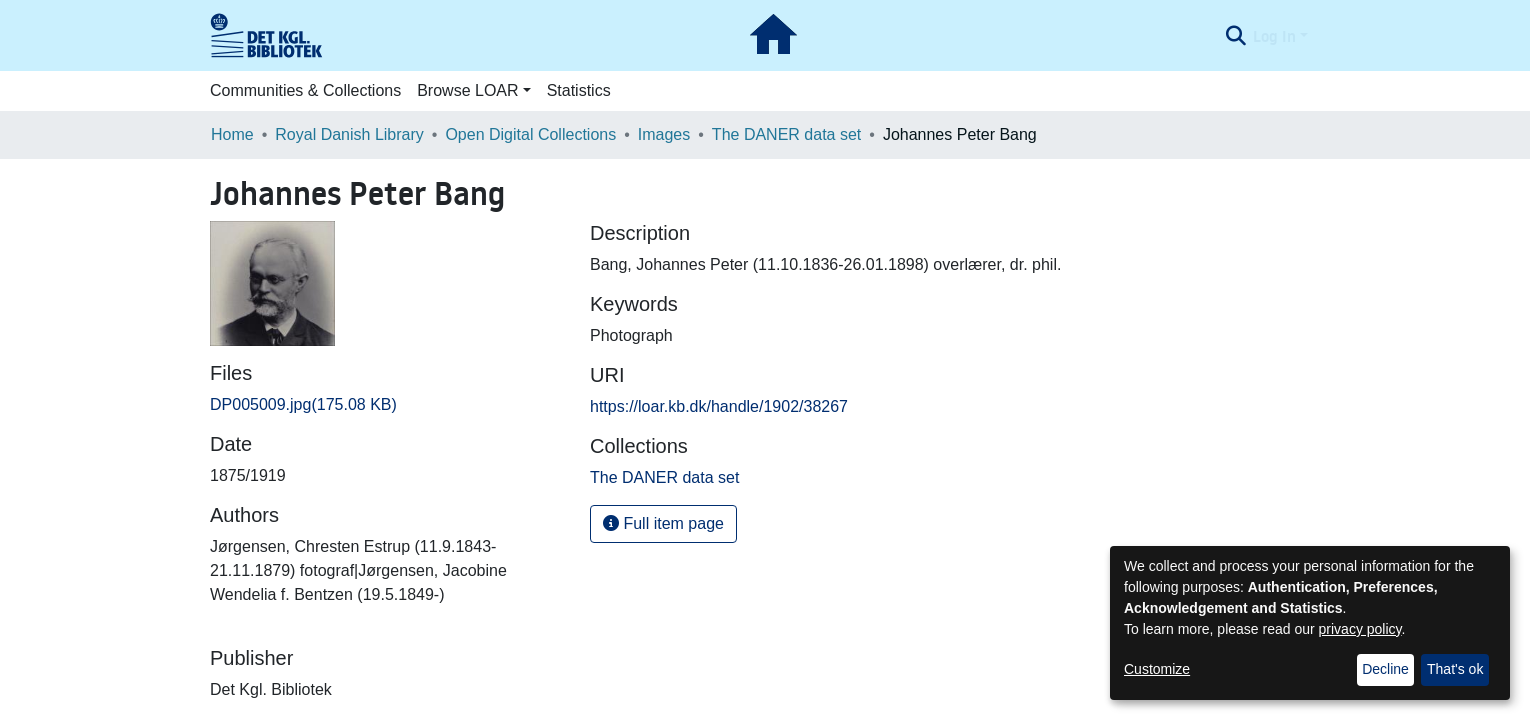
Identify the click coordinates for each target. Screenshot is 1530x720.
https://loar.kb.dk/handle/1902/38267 (719, 406)
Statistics (579, 90)
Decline (1385, 669)
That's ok (1455, 669)
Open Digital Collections (530, 134)
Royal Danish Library (349, 134)
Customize (1157, 669)
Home (232, 134)
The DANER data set (786, 134)
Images (664, 134)
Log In (1274, 36)
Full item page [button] (663, 523)
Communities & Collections (305, 90)
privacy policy (1360, 629)
